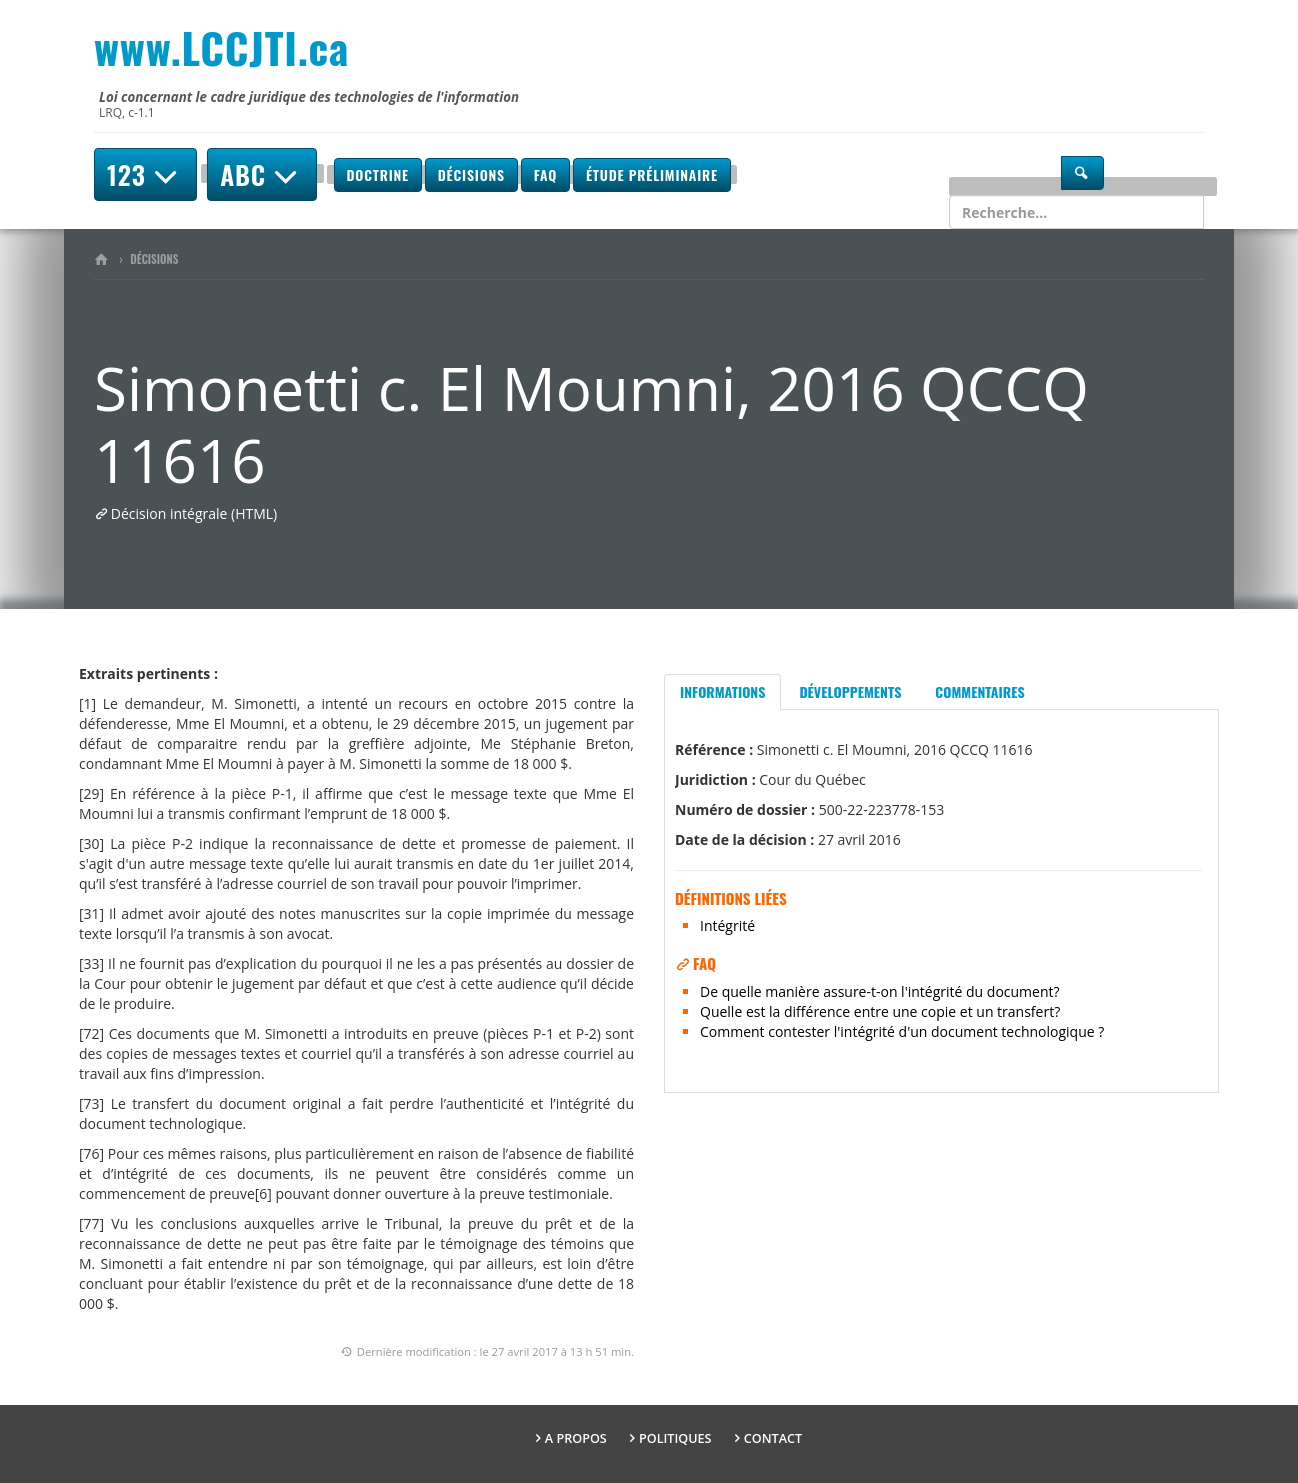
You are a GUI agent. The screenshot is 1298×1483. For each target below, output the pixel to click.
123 (145, 174)
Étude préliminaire (652, 174)
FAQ (545, 174)
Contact (773, 1438)
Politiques (675, 1438)
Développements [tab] (850, 691)
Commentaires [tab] (979, 691)
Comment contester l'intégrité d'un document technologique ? (902, 1031)
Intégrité (727, 925)
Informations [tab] (722, 691)
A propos (576, 1438)
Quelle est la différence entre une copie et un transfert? (880, 1011)
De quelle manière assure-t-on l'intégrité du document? (880, 991)
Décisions (471, 174)
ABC (262, 174)
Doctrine (378, 174)
